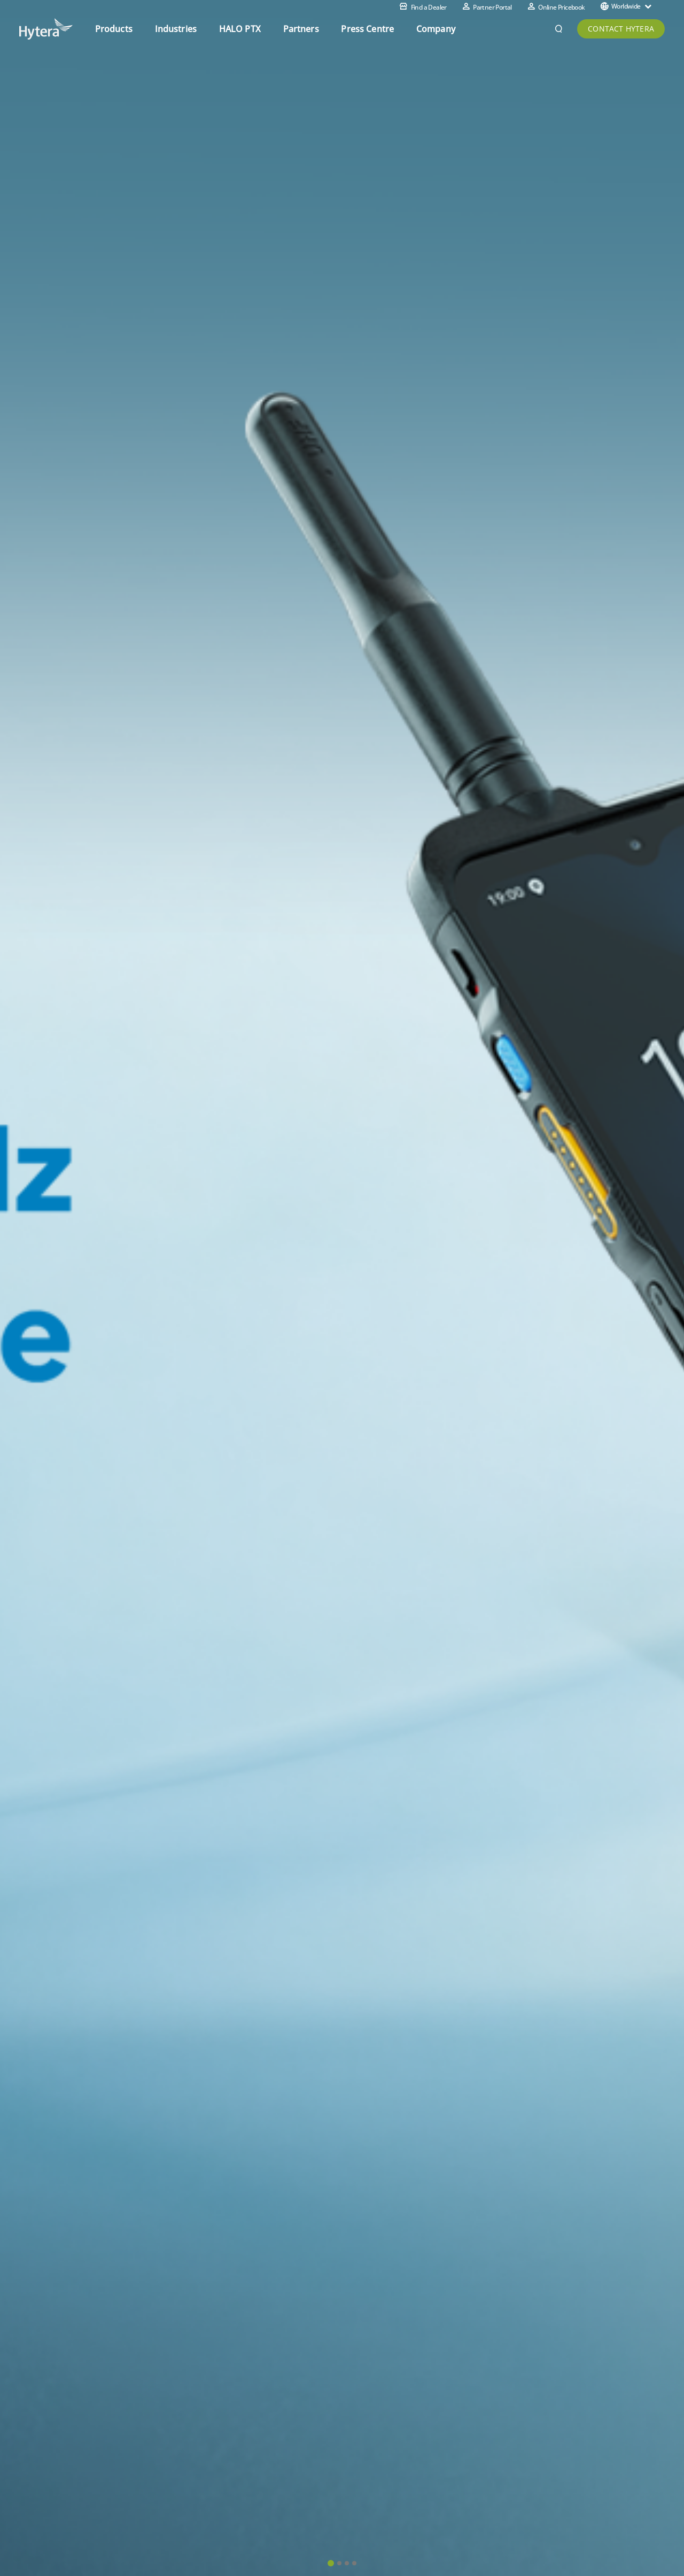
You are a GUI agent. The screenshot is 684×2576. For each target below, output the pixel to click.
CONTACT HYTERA (621, 29)
